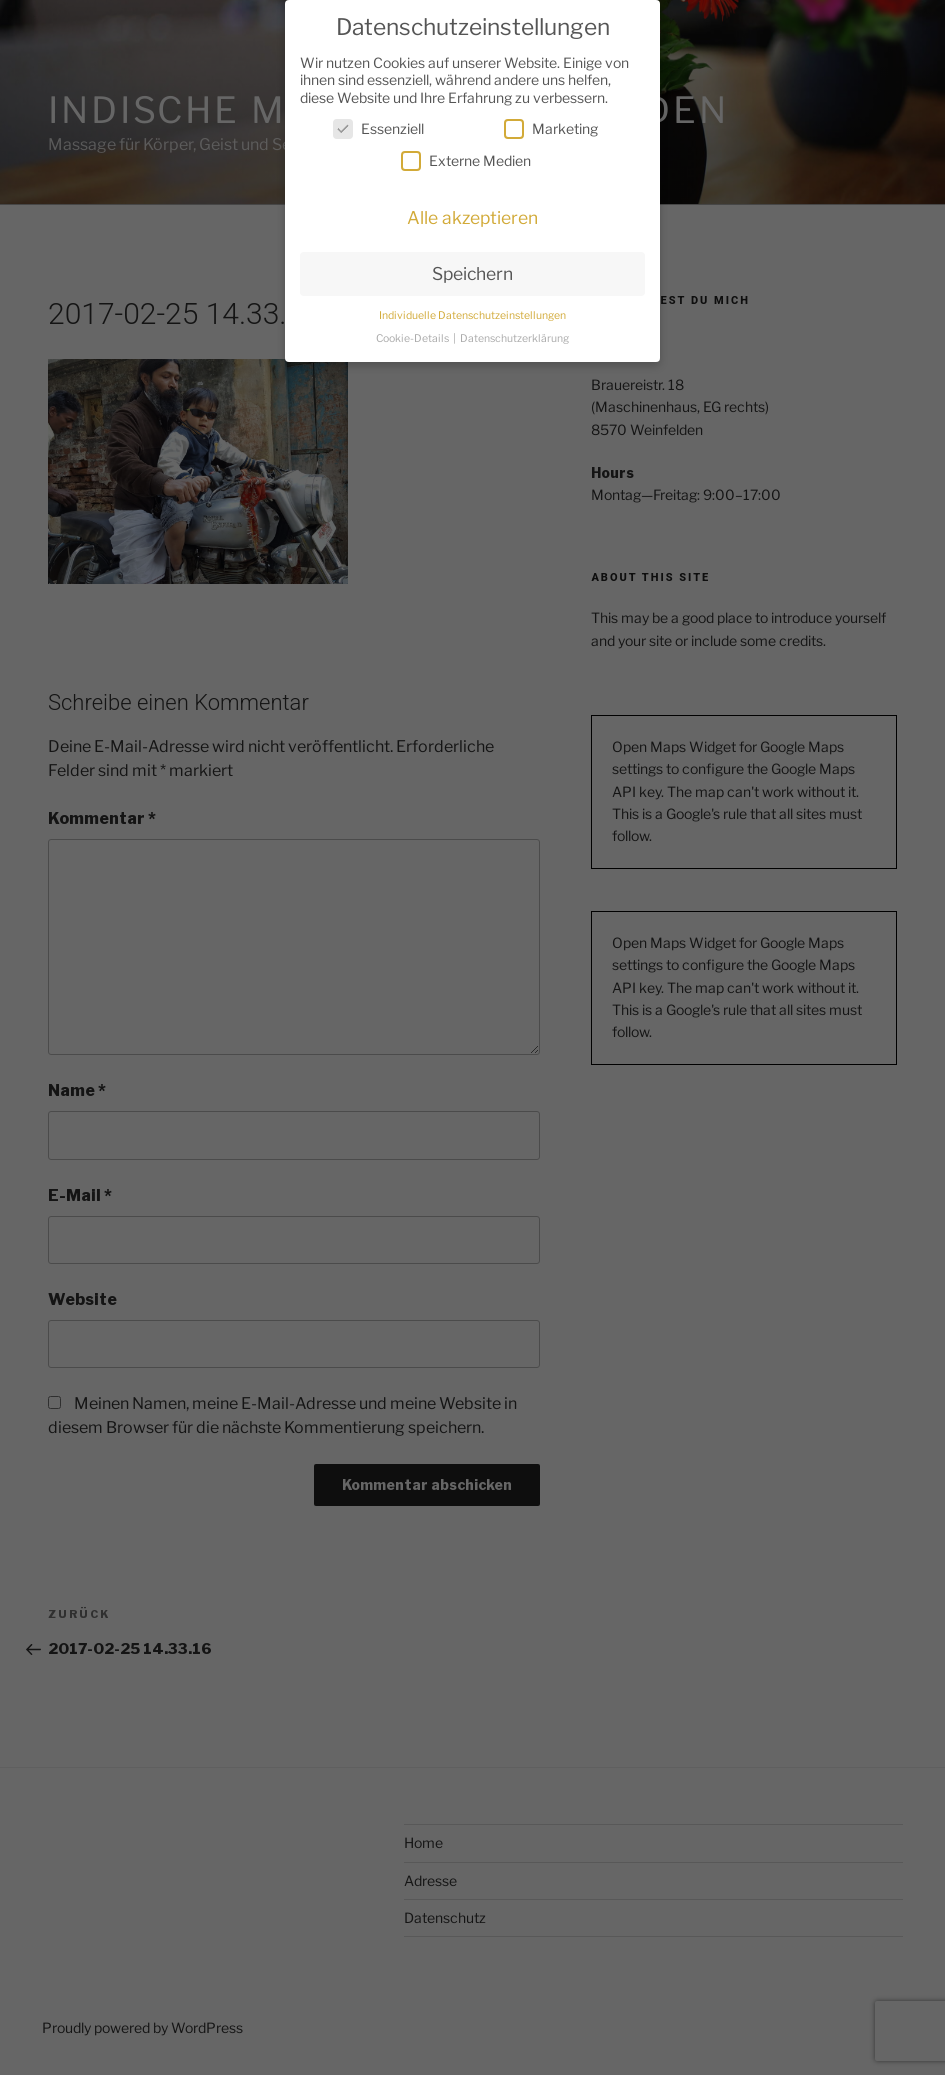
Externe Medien (466, 160)
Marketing (551, 128)
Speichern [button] (472, 273)
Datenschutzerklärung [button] (514, 338)
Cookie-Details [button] (413, 338)
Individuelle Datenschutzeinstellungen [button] (472, 315)
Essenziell (378, 128)
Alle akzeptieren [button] (472, 217)
